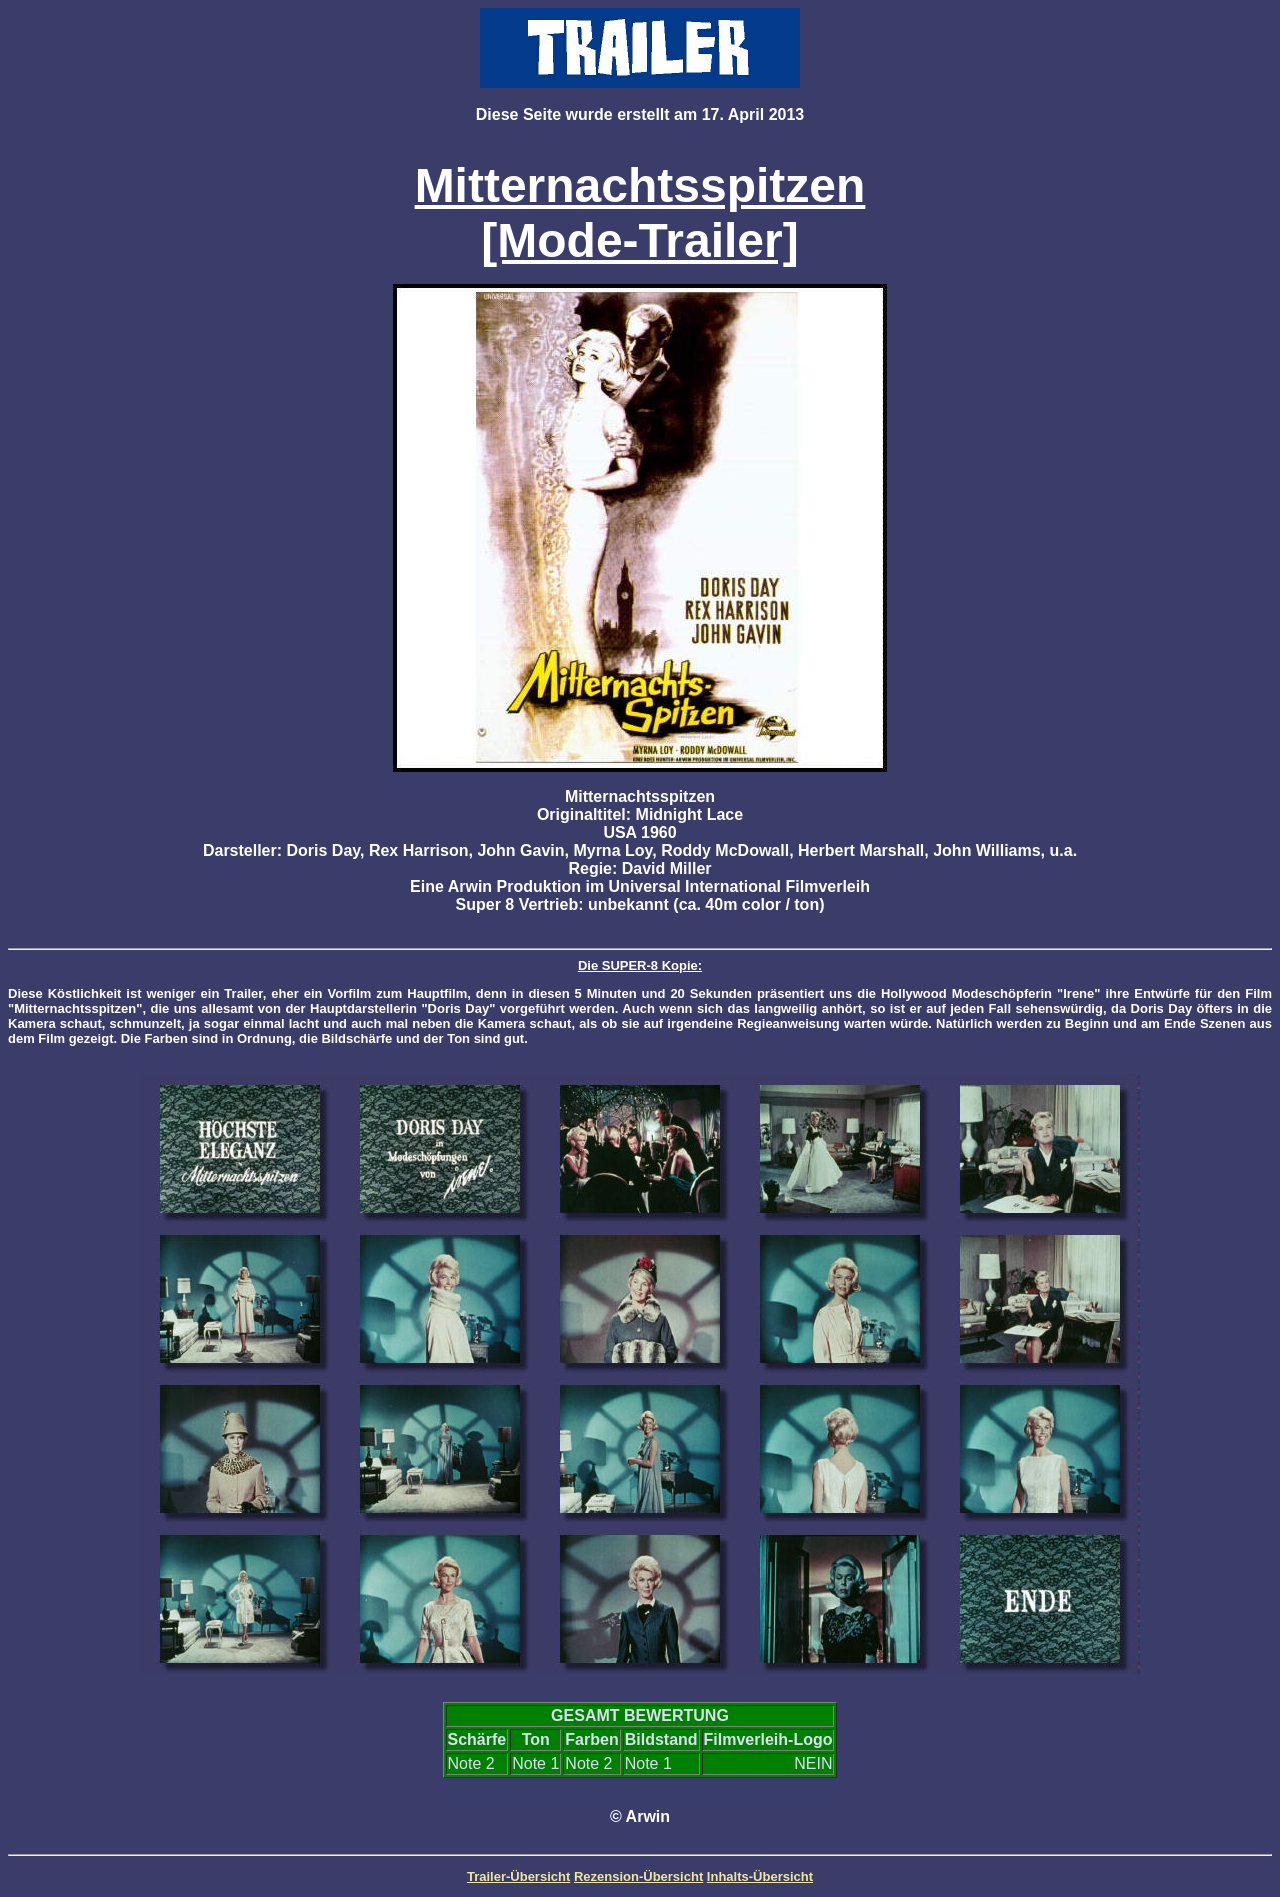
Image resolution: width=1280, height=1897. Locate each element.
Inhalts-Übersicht (760, 1876)
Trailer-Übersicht (518, 1876)
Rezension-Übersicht (638, 1876)
